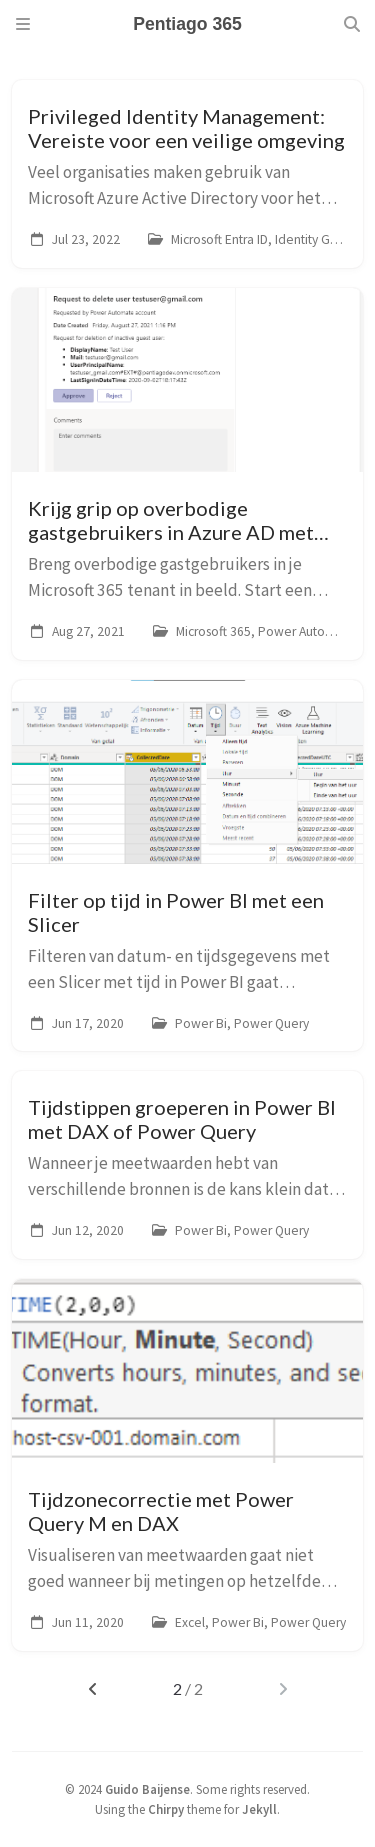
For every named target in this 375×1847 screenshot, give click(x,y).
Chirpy (166, 1809)
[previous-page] (92, 1689)
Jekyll (259, 1809)
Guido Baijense (147, 1789)
